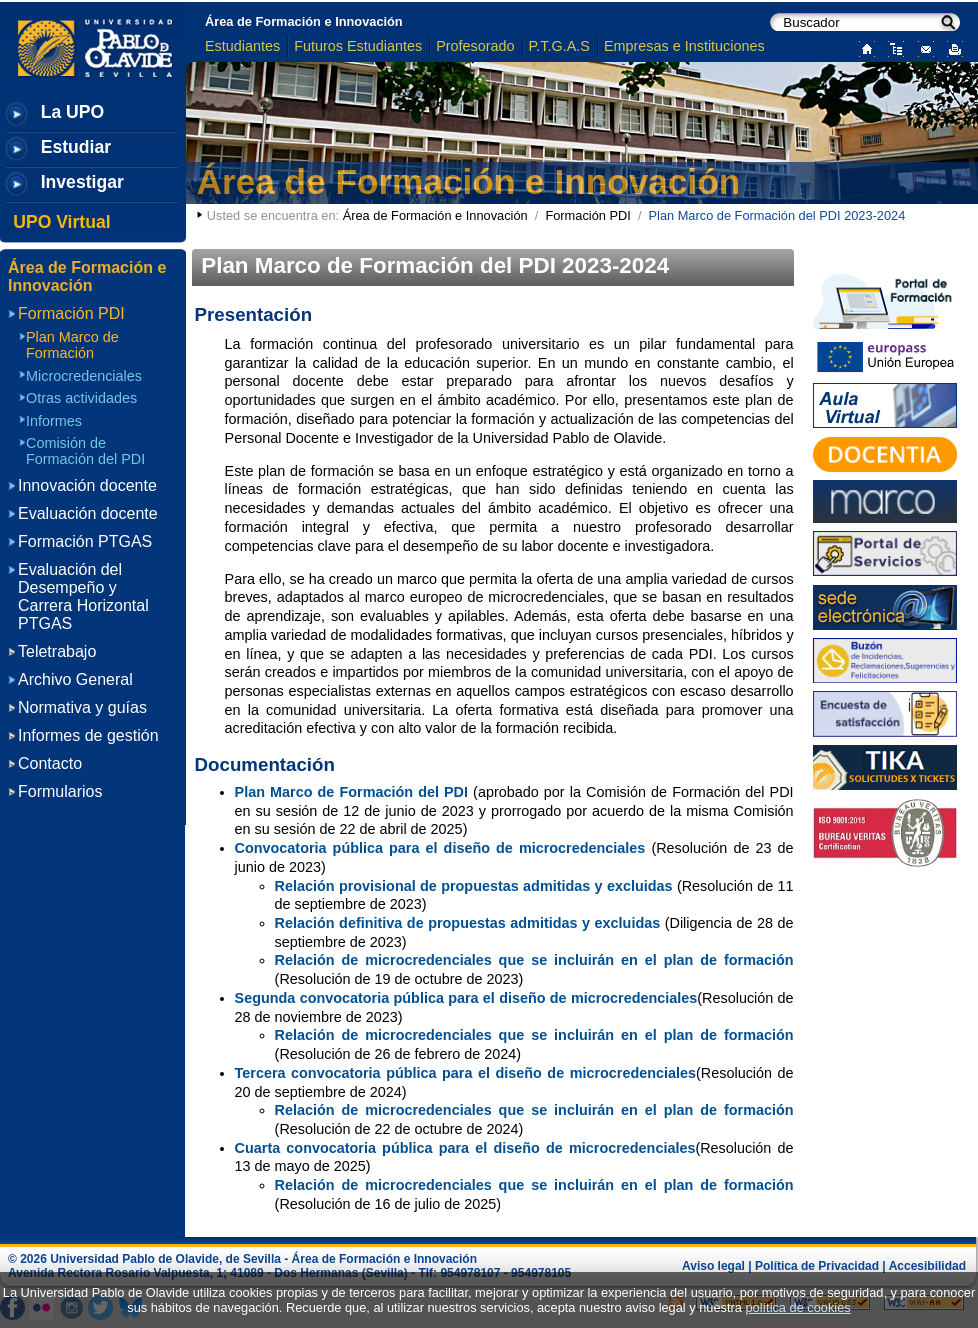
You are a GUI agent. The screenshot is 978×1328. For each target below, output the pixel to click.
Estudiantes (242, 46)
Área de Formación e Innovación (304, 21)
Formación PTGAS (85, 541)
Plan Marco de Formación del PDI (351, 792)
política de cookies (797, 1307)
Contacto (50, 763)
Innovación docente (87, 485)
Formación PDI (587, 215)
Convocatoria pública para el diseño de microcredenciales (440, 848)
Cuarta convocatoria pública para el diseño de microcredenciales (465, 1148)
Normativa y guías (82, 707)
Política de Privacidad (817, 1266)
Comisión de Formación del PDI (85, 451)
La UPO (73, 112)
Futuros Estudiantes (358, 46)
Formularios (60, 791)
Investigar (82, 182)
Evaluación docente (88, 513)
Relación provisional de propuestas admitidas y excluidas (474, 886)
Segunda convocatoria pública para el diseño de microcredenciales (466, 998)
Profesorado (475, 46)
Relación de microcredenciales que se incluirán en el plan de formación (534, 960)
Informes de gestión (88, 735)
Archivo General (75, 679)
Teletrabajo (57, 651)
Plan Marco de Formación (72, 345)
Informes (54, 421)
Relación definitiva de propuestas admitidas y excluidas (468, 923)
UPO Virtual (61, 222)
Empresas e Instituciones (684, 46)
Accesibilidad (927, 1266)
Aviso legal (713, 1266)
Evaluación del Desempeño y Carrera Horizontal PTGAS (83, 596)
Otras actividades (81, 398)
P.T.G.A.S (559, 46)
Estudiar (76, 147)
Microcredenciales (84, 376)
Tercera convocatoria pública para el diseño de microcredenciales (465, 1073)
